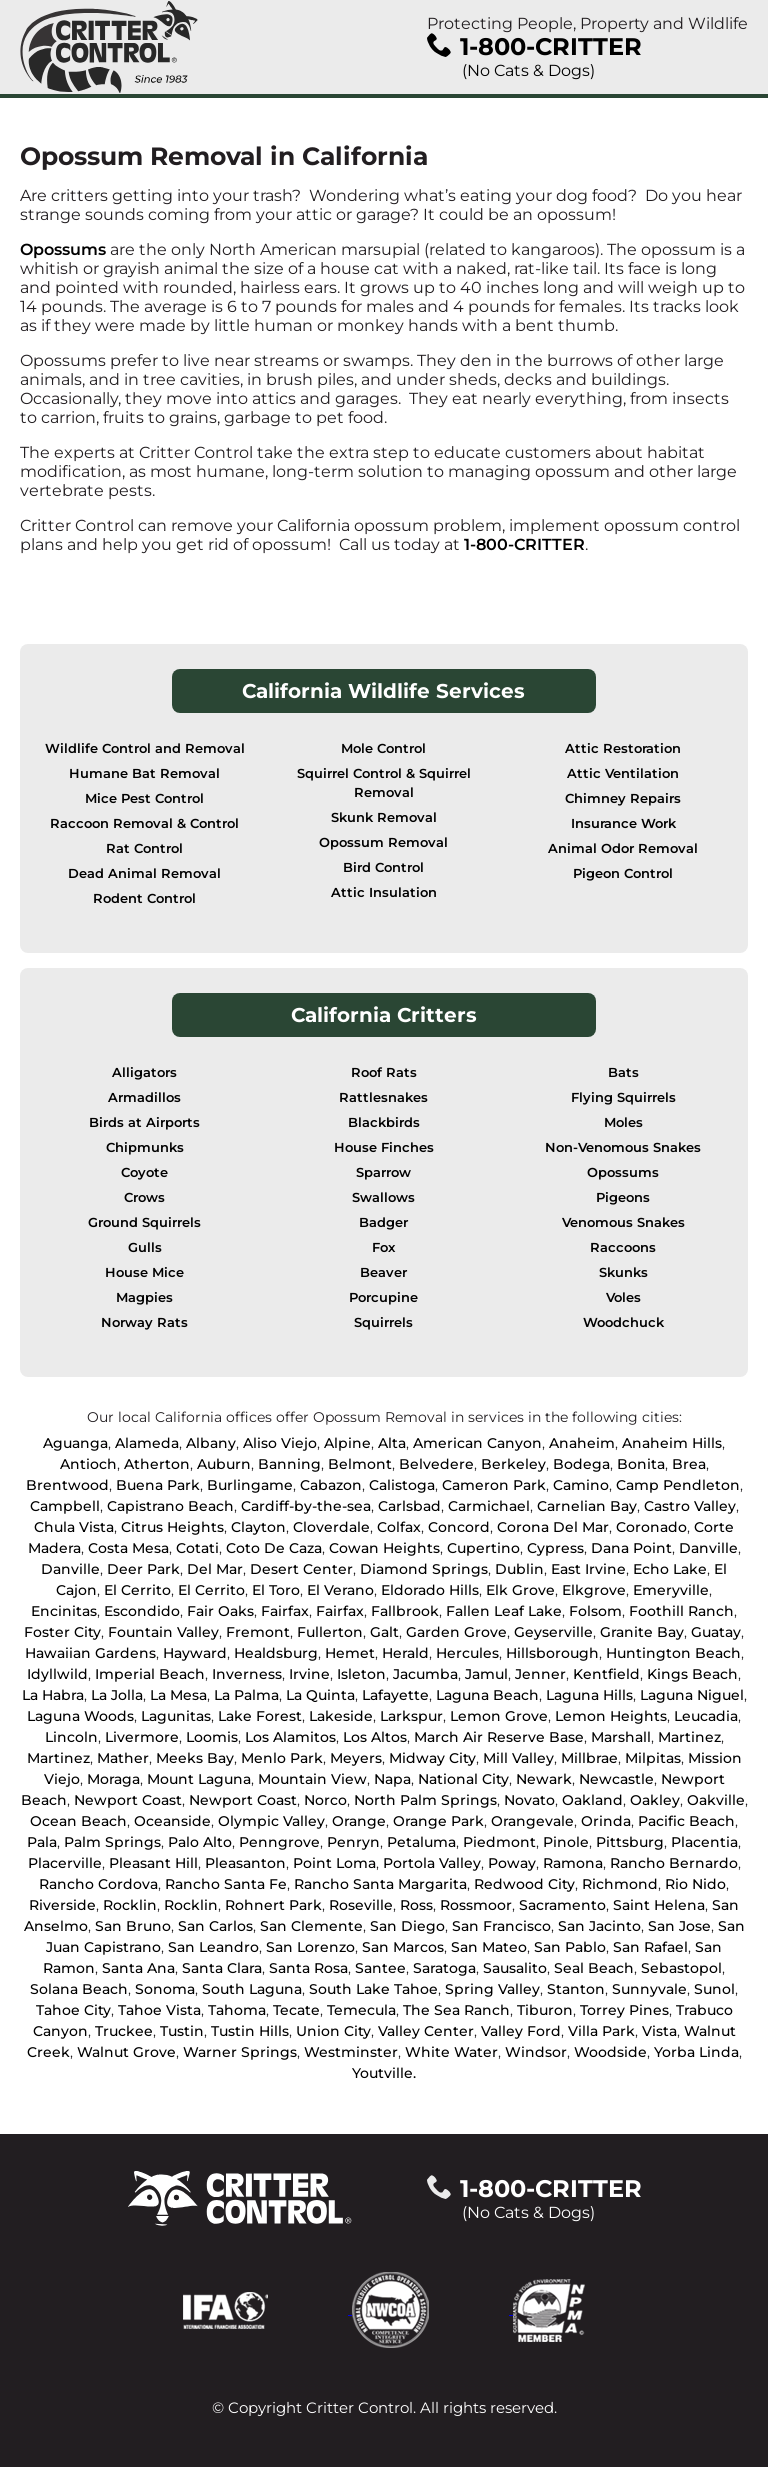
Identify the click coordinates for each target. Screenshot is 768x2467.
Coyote (144, 1172)
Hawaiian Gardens (90, 1653)
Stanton (576, 1989)
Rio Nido (695, 1884)
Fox (383, 1247)
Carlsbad (409, 1506)
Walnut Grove (126, 2052)
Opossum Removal (383, 842)
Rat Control (144, 848)
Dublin (519, 1569)
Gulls (145, 1247)
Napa (392, 1779)
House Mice (144, 1272)
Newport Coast (128, 1800)
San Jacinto (599, 1926)
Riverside (62, 1905)
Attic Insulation (384, 892)
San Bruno (133, 1926)
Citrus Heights (172, 1527)
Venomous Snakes (623, 1222)
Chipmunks (145, 1147)
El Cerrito (137, 1590)
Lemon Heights (611, 1716)
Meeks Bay (195, 1758)
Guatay (716, 1632)
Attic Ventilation (623, 773)
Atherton (157, 1464)
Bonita (641, 1464)
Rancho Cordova (98, 1884)
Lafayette (395, 1695)
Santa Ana (138, 1968)
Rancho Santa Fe (226, 1884)
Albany (211, 1443)
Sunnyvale (649, 1989)
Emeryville (671, 1590)
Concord (459, 1527)
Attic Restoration (623, 748)
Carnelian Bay (587, 1506)
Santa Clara (222, 1968)
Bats (623, 1072)
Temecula (361, 2010)
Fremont (258, 1632)
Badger (383, 1222)
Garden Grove (456, 1632)
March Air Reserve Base (499, 1737)
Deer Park (143, 1569)
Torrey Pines (624, 2010)
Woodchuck (623, 1322)
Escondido (142, 1611)
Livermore (142, 1737)
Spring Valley (492, 1989)
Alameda (147, 1443)
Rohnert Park (273, 1905)
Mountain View (312, 1779)
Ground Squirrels (144, 1222)
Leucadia (706, 1716)
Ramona (573, 1863)
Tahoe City (73, 2010)
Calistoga (402, 1485)
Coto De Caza (274, 1548)
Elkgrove (594, 1590)
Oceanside (172, 1821)
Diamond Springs (424, 1569)
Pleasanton (245, 1863)
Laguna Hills (589, 1695)
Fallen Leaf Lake (504, 1611)
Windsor (536, 2052)
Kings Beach (692, 1674)
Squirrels (383, 1322)
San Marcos (403, 1947)
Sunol (714, 1989)
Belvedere (436, 1464)
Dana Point (631, 1548)
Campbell (65, 1506)
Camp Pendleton (678, 1485)
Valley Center (426, 2031)
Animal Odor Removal (623, 848)
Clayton (258, 1527)
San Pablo (570, 1947)
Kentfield (606, 1674)
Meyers (356, 1758)
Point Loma (334, 1863)
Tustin (182, 2031)
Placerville (65, 1863)
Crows (144, 1197)
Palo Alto (200, 1842)
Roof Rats (384, 1072)
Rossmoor (476, 1905)
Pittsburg (630, 1842)
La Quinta (320, 1695)
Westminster (351, 2052)
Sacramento (562, 1905)
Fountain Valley (163, 1632)
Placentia (704, 1842)
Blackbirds (384, 1122)
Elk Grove (520, 1590)
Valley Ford (521, 2031)
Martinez (689, 1737)
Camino (581, 1485)
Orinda (606, 1821)
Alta (392, 1443)
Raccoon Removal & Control (144, 823)
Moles (623, 1122)
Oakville (716, 1800)
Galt (384, 1632)
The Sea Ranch (456, 2010)
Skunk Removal (384, 817)
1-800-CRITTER (524, 544)
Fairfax (285, 1611)
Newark (544, 1779)
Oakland (592, 1800)
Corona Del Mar (553, 1527)
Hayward (195, 1653)
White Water (451, 2052)
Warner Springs (240, 2052)
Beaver (383, 1272)
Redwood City (524, 1884)
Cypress (555, 1548)
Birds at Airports (144, 1122)
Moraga (113, 1779)
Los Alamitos (290, 1737)
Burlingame (250, 1485)
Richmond (620, 1884)
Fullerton (330, 1632)
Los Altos (375, 1737)
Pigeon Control (623, 873)
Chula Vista (74, 1527)
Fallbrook (405, 1611)
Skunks (623, 1272)
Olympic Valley (271, 1821)
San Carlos (215, 1926)
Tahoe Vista (159, 2010)
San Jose (679, 1926)
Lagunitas (176, 1716)
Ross (416, 1905)
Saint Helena (659, 1905)
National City (463, 1779)
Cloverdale (331, 1527)
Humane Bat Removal (144, 773)
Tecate (296, 2010)
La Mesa (178, 1695)
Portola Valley (432, 1863)
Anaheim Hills (672, 1443)
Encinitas (64, 1611)
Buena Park (158, 1485)
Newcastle (616, 1779)
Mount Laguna (199, 1779)
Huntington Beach (673, 1653)
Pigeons (623, 1197)
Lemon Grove (499, 1716)
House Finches (384, 1147)
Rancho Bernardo (674, 1863)
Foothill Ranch (681, 1611)
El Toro (276, 1590)
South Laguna (252, 1989)
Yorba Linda (696, 2052)
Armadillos (144, 1097)
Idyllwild (57, 1674)
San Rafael (650, 1947)
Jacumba (425, 1674)
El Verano (340, 1590)
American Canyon (477, 1443)
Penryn (353, 1842)
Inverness (247, 1674)
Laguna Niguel (692, 1695)
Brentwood (67, 1485)
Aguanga (75, 1443)
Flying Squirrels (623, 1097)
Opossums (63, 249)
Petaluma (421, 1842)
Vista (659, 2031)
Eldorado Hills (430, 1590)
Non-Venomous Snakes (623, 1147)
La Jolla (117, 1695)
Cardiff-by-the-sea (306, 1506)
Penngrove (279, 1842)
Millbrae (589, 1758)
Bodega (581, 1464)
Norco (325, 1800)
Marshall (621, 1737)
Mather (123, 1758)
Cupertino (483, 1548)
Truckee (124, 2031)
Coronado (651, 1527)
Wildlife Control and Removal (145, 748)
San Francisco (501, 1926)
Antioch (88, 1464)
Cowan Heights (384, 1548)
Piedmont (499, 1842)
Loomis (212, 1737)
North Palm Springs (425, 1800)
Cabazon (331, 1485)
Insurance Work (623, 823)
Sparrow (383, 1172)
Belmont (360, 1464)
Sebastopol (681, 1968)
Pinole (566, 1842)
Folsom (595, 1611)
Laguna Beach (487, 1695)
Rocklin (130, 1905)
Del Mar (215, 1569)
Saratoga (444, 1968)
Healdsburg (276, 1653)
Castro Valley (690, 1506)
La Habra (53, 1695)
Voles (623, 1297)
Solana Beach (79, 1989)
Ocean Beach (78, 1821)
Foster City (62, 1632)
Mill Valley (518, 1758)
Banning (289, 1464)
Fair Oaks (220, 1611)
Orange (359, 1821)
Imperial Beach (150, 1674)
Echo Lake (670, 1569)
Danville (708, 1548)
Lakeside (341, 1716)
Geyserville (553, 1632)
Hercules (467, 1653)
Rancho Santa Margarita (380, 1884)
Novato (529, 1800)
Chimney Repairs (623, 798)
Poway (512, 1863)
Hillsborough (552, 1653)
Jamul (486, 1674)
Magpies (144, 1297)
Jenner (540, 1674)
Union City (333, 2031)
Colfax (399, 1527)
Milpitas (653, 1758)
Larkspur (411, 1716)
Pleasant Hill (153, 1863)
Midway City (432, 1758)
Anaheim (582, 1443)
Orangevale (532, 1821)
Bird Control (383, 867)
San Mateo (489, 1947)
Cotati (197, 1548)
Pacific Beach (686, 1821)
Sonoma (165, 1989)
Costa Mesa (128, 1548)
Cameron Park (494, 1485)
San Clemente (311, 1926)
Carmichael (489, 1506)
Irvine (309, 1674)
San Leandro (213, 1947)
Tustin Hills (250, 2031)
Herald (405, 1653)
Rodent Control (144, 898)
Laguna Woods (80, 1716)
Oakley (655, 1800)
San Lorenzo (310, 1947)
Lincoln (71, 1737)
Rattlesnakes (383, 1097)
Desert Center (301, 1569)
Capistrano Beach (170, 1506)
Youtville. (384, 2073)
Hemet (350, 1653)
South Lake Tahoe (373, 1989)
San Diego (407, 1926)
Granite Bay (642, 1632)
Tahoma (237, 2010)
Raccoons (623, 1247)
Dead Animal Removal (144, 873)
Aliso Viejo (280, 1443)
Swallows (383, 1197)
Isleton (361, 1674)
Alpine (347, 1443)
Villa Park (601, 2031)
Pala (42, 1842)
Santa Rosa (308, 1968)
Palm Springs (112, 1842)
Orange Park (438, 1821)
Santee (380, 1968)
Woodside (610, 2052)
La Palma (246, 1695)
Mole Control (383, 748)
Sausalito (515, 1968)
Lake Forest (260, 1716)
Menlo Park (282, 1758)
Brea (689, 1464)
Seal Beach (594, 1968)
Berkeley (513, 1464)
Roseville (361, 1905)
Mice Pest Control (144, 798)
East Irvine (588, 1569)
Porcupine (383, 1297)
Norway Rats (144, 1322)
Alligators (144, 1072)
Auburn (224, 1464)
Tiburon (545, 2010)
